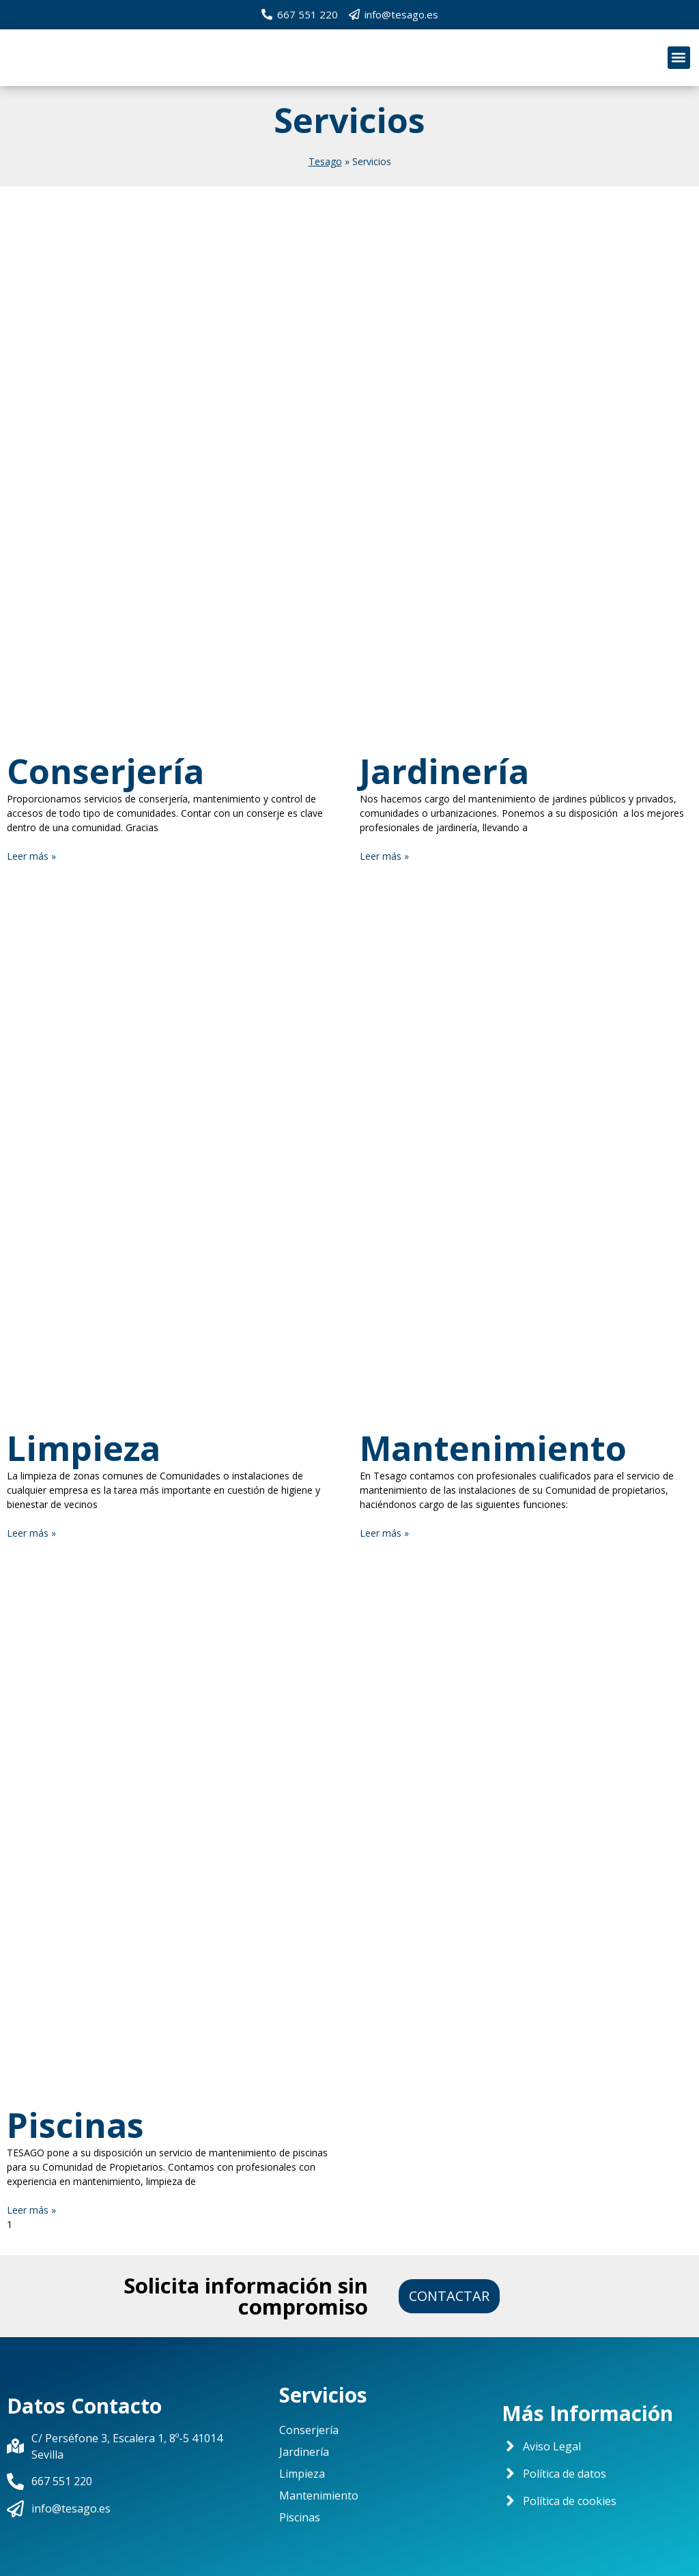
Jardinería (444, 771)
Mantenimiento (493, 1448)
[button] (679, 57)
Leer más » (31, 856)
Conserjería (105, 771)
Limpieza (83, 1448)
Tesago (325, 161)
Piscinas (75, 2125)
